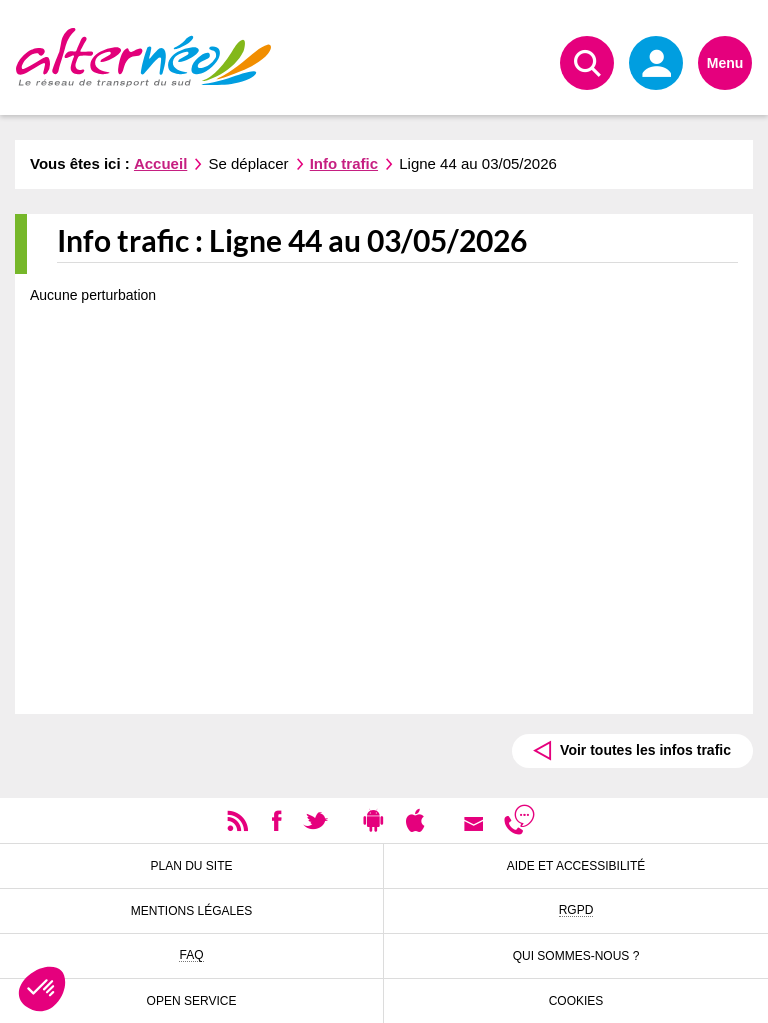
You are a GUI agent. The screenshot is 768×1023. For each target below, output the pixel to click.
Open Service (192, 1001)
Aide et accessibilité (576, 866)
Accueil (160, 163)
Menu (725, 63)
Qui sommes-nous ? (576, 956)
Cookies (576, 1001)
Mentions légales (191, 911)
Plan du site (191, 866)
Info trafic (344, 163)
